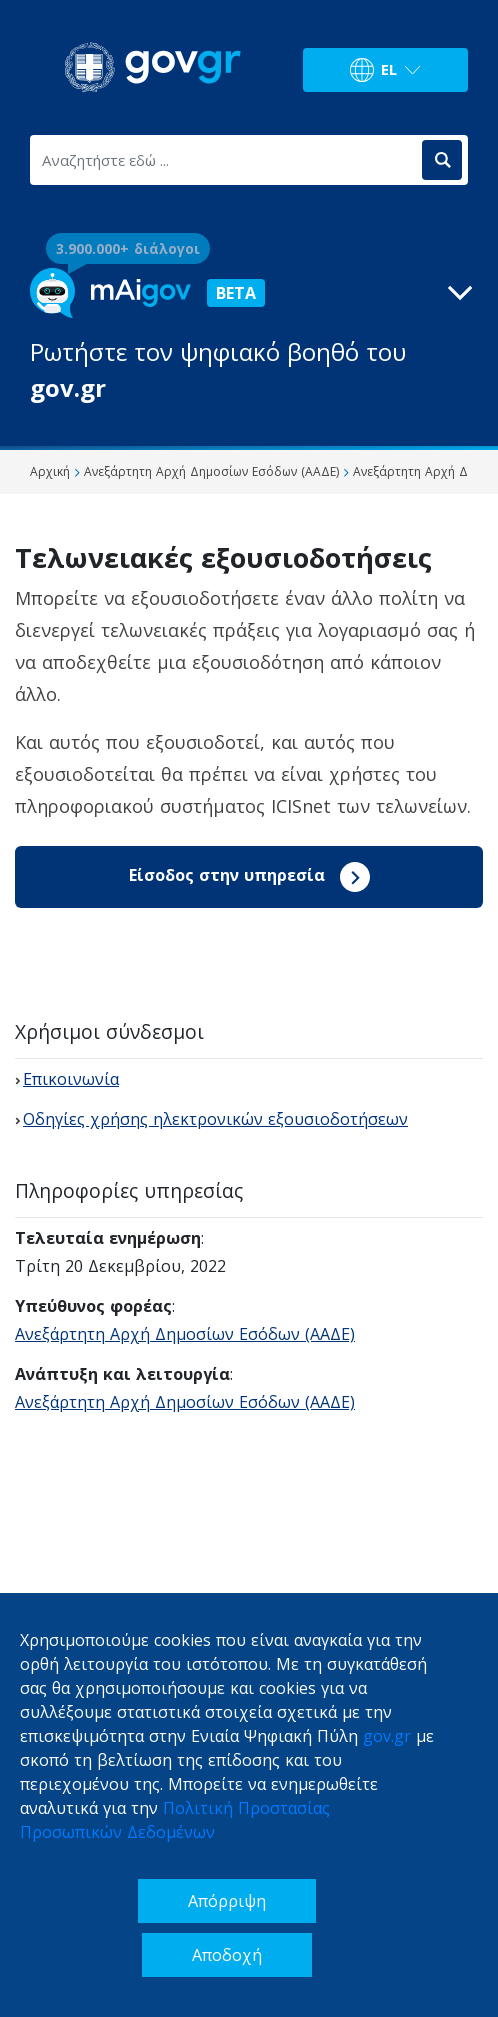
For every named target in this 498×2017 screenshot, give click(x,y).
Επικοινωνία (71, 1079)
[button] (249, 337)
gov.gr (387, 1736)
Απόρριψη (227, 1901)
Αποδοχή (227, 1955)
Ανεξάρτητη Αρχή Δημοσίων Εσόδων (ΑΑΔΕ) (185, 1334)
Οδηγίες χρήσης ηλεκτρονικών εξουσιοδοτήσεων (215, 1119)
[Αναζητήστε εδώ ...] (224, 160)
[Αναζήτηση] (442, 160)
